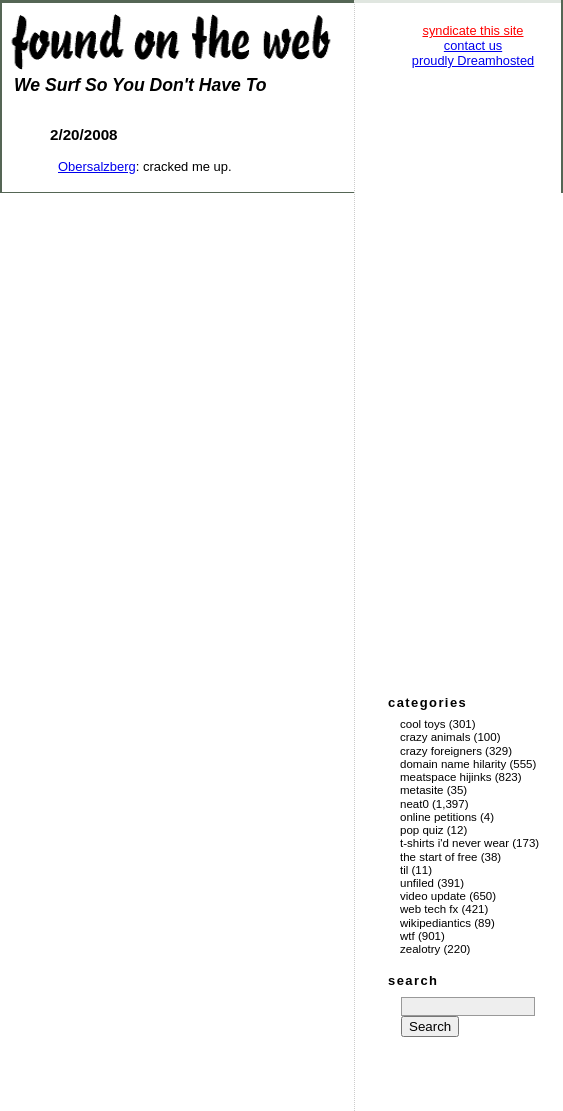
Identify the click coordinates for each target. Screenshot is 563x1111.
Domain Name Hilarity (453, 764)
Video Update (433, 896)
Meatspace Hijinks (446, 777)
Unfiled (417, 883)
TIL (404, 870)
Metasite (422, 790)
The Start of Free (438, 857)
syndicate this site (472, 30)
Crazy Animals (435, 737)
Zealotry (420, 949)
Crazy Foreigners (441, 751)
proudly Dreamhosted (473, 60)
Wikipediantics (435, 923)
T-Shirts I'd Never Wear (454, 843)
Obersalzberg (97, 166)
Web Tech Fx (429, 909)
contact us (473, 45)
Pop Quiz (422, 830)
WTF (407, 936)
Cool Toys (422, 724)
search (413, 980)
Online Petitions (438, 817)
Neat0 (414, 804)
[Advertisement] (473, 380)
